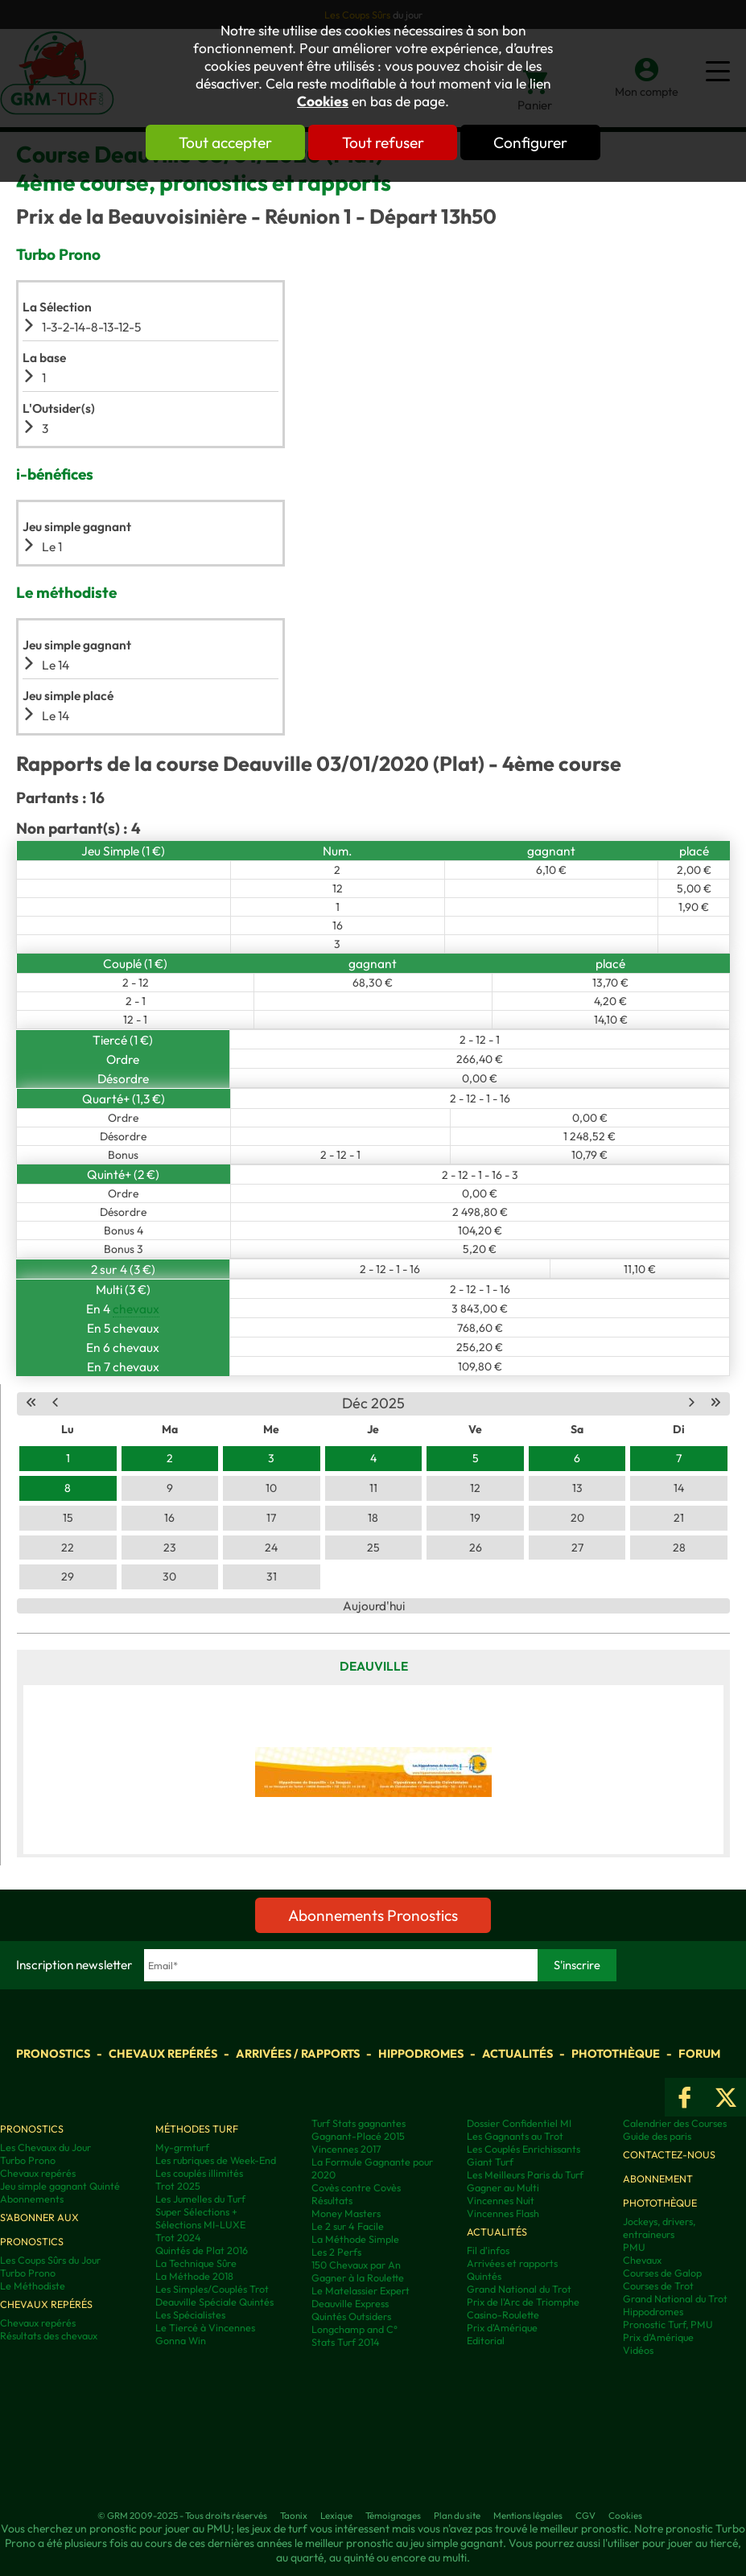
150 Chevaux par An (356, 2264)
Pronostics (53, 2053)
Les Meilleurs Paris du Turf (525, 2174)
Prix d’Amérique (658, 2337)
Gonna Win (180, 2340)
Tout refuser (383, 142)
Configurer (532, 142)
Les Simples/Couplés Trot (212, 2288)
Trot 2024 (178, 2237)
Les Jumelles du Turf (200, 2198)
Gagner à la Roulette (357, 2277)
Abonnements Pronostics (373, 1915)
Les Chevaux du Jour (45, 2147)
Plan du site (457, 2515)
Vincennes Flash (503, 2213)
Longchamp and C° (354, 2329)
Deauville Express (350, 2303)
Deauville (374, 1666)
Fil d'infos (488, 2250)
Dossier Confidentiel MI (519, 2122)
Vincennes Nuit (500, 2200)
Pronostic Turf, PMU (668, 2324)
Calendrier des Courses (675, 2122)
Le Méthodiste (32, 2285)
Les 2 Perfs (336, 2251)
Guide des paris (657, 2135)
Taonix (293, 2515)
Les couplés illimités (199, 2172)
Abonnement (658, 2178)
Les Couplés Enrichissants (523, 2148)
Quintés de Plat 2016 (201, 2250)
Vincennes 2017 (346, 2148)
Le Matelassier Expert (360, 2290)
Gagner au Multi (503, 2187)
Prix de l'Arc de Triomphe (523, 2301)
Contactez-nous (669, 2154)
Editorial (486, 2340)
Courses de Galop (662, 2272)
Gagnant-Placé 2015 (358, 2135)
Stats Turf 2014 (345, 2341)
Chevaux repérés (163, 2053)
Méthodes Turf (196, 2128)
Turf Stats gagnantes (358, 2122)
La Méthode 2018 (194, 2275)
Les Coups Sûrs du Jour (50, 2259)
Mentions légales (528, 2515)
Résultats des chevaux (48, 2335)
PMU (634, 2246)
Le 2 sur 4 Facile (347, 2225)
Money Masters (346, 2213)
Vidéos (638, 2349)
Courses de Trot (658, 2285)
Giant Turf (490, 2161)
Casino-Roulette (503, 2314)
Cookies (322, 101)
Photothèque (615, 2053)
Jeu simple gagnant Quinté (60, 2185)
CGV (585, 2515)
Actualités (517, 2053)
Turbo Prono (28, 2160)
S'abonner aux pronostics (39, 2229)
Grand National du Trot (519, 2288)
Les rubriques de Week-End (215, 2160)
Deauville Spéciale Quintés (214, 2301)
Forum (699, 2053)
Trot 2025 (177, 2185)
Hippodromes (421, 2053)
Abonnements (32, 2198)
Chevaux (642, 2259)
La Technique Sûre (196, 2263)
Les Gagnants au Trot (515, 2135)
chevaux (136, 1308)
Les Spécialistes (190, 2314)
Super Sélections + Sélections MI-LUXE (200, 2218)
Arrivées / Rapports (298, 2053)
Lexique (336, 2515)
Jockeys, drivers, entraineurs (659, 2227)
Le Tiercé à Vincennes (205, 2327)
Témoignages (393, 2515)
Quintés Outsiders (351, 2316)
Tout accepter (224, 142)
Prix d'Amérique (502, 2327)
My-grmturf (182, 2147)
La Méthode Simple (355, 2238)
